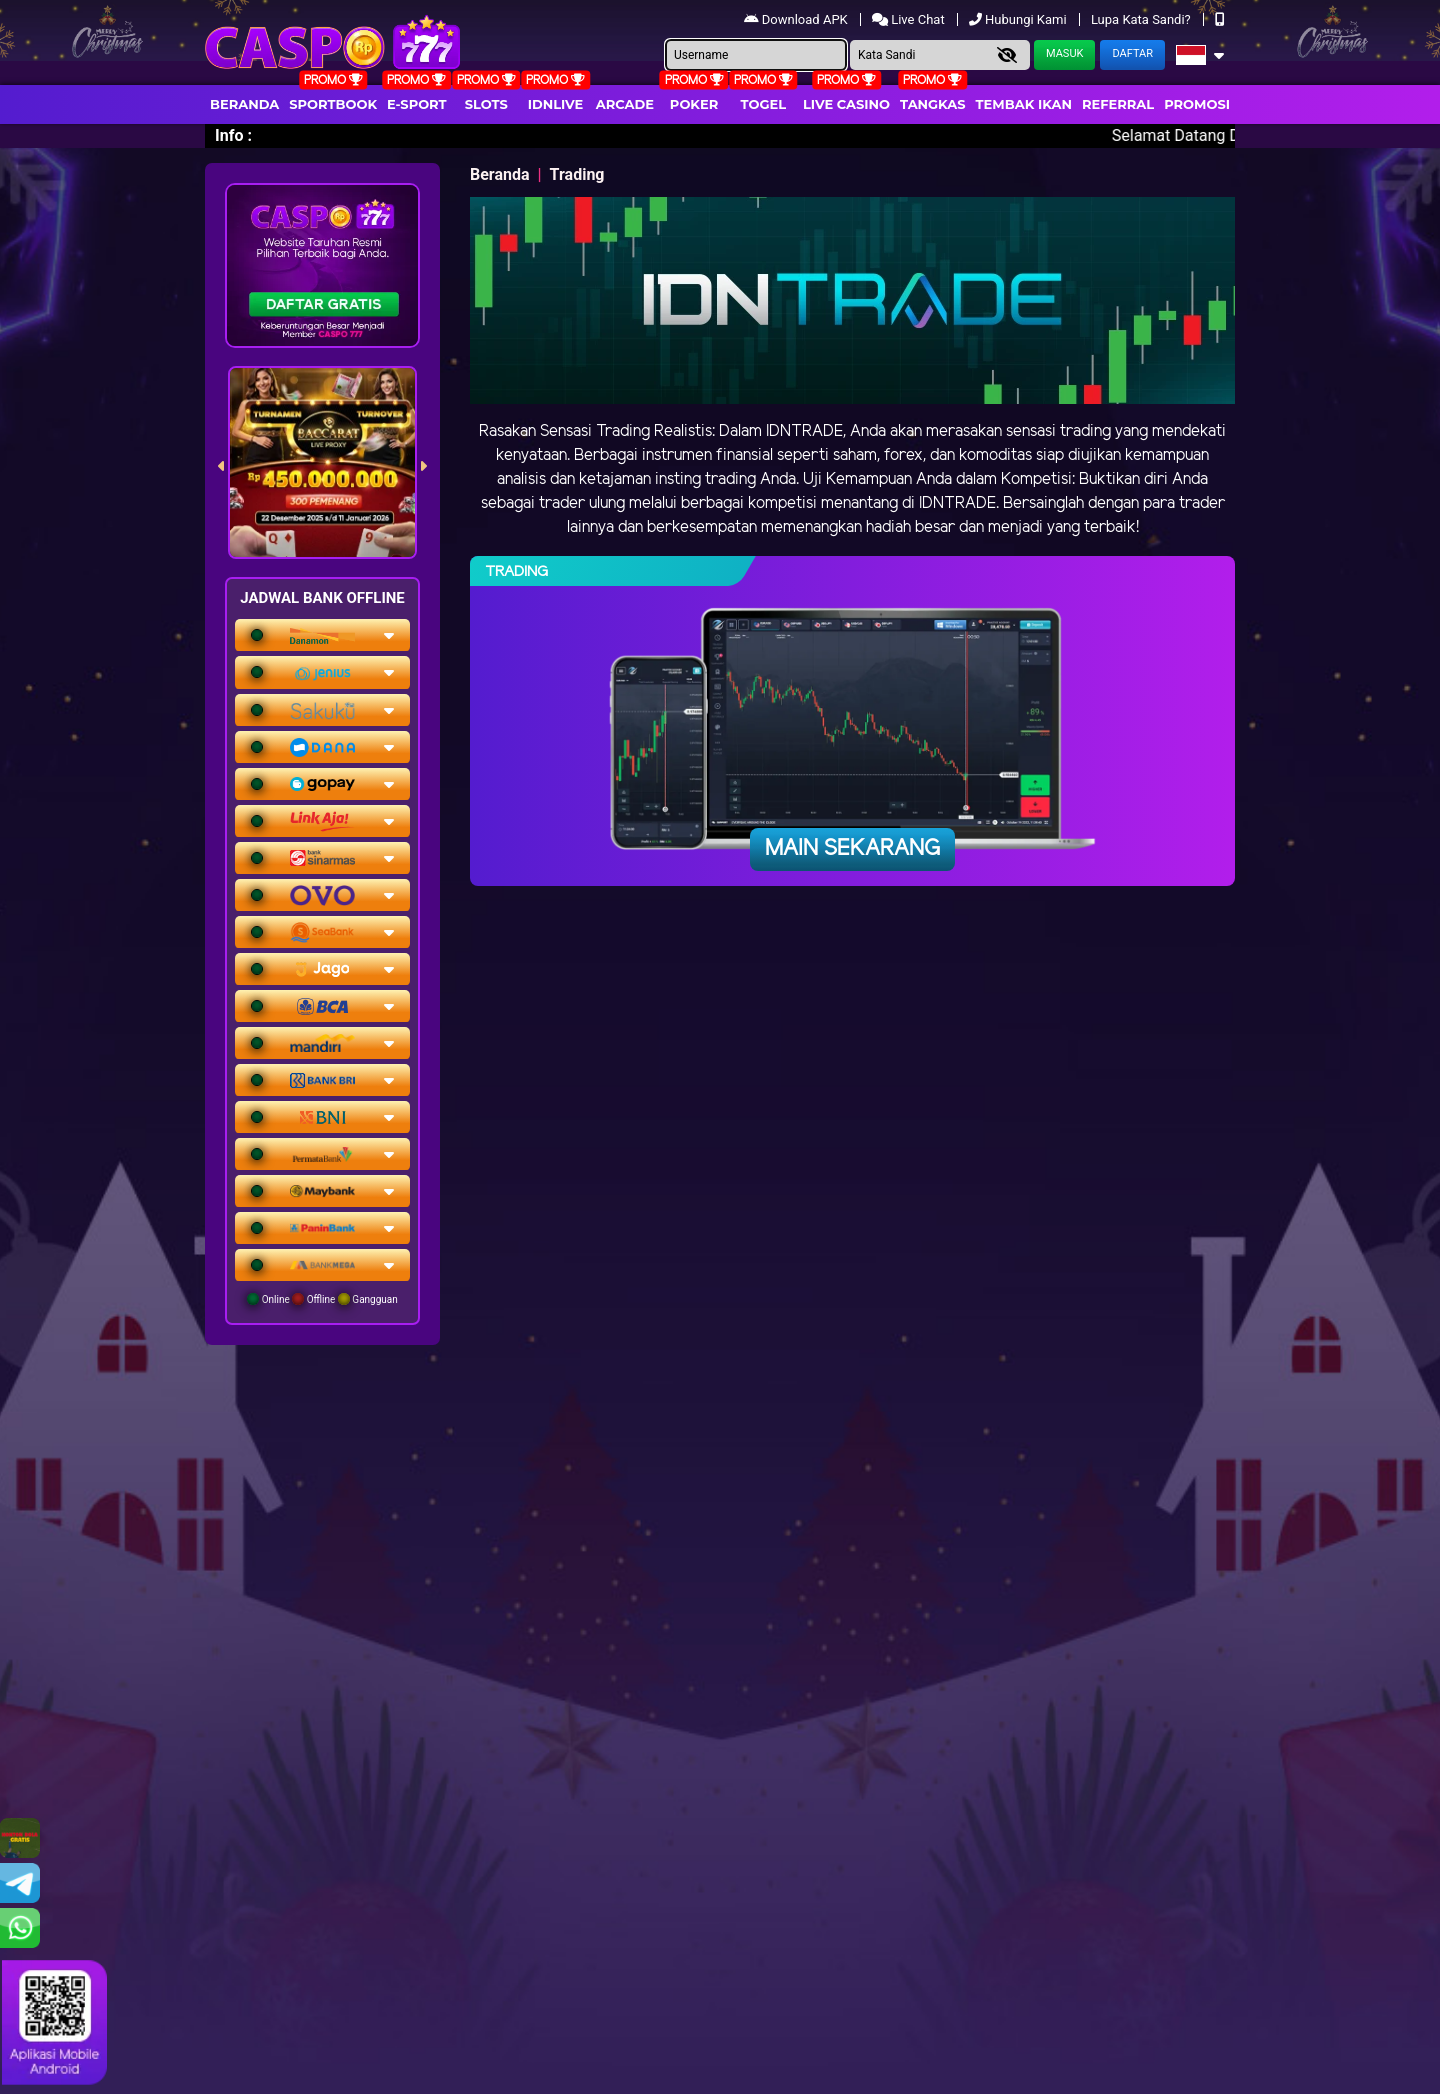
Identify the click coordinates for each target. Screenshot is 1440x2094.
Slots (486, 104)
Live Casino (846, 104)
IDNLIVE (556, 104)
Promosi (1197, 104)
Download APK (797, 19)
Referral (1118, 104)
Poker (694, 104)
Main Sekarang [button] (852, 849)
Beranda (244, 104)
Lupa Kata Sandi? (1142, 19)
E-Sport (417, 104)
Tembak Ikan (1024, 104)
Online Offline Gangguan (322, 1299)
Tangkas (933, 104)
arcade (625, 104)
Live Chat (910, 19)
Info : (233, 135)
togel (763, 104)
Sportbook (333, 104)
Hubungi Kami (1019, 19)
